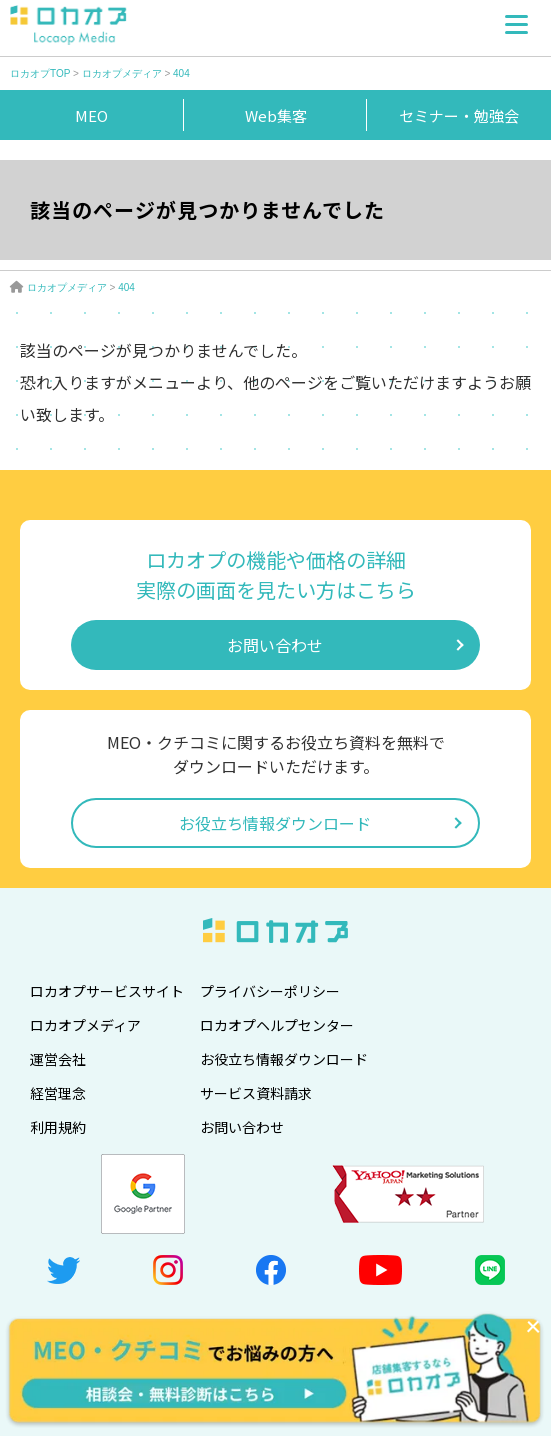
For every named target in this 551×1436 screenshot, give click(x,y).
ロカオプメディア (85, 1025)
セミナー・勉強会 (459, 115)
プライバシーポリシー (270, 991)
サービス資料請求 (256, 1093)
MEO (91, 115)
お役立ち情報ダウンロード (275, 823)
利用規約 (58, 1127)
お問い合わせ (275, 645)
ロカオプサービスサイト (107, 991)
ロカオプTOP (40, 73)
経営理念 (58, 1093)
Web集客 (276, 115)
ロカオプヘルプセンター (277, 1025)
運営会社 (58, 1059)
